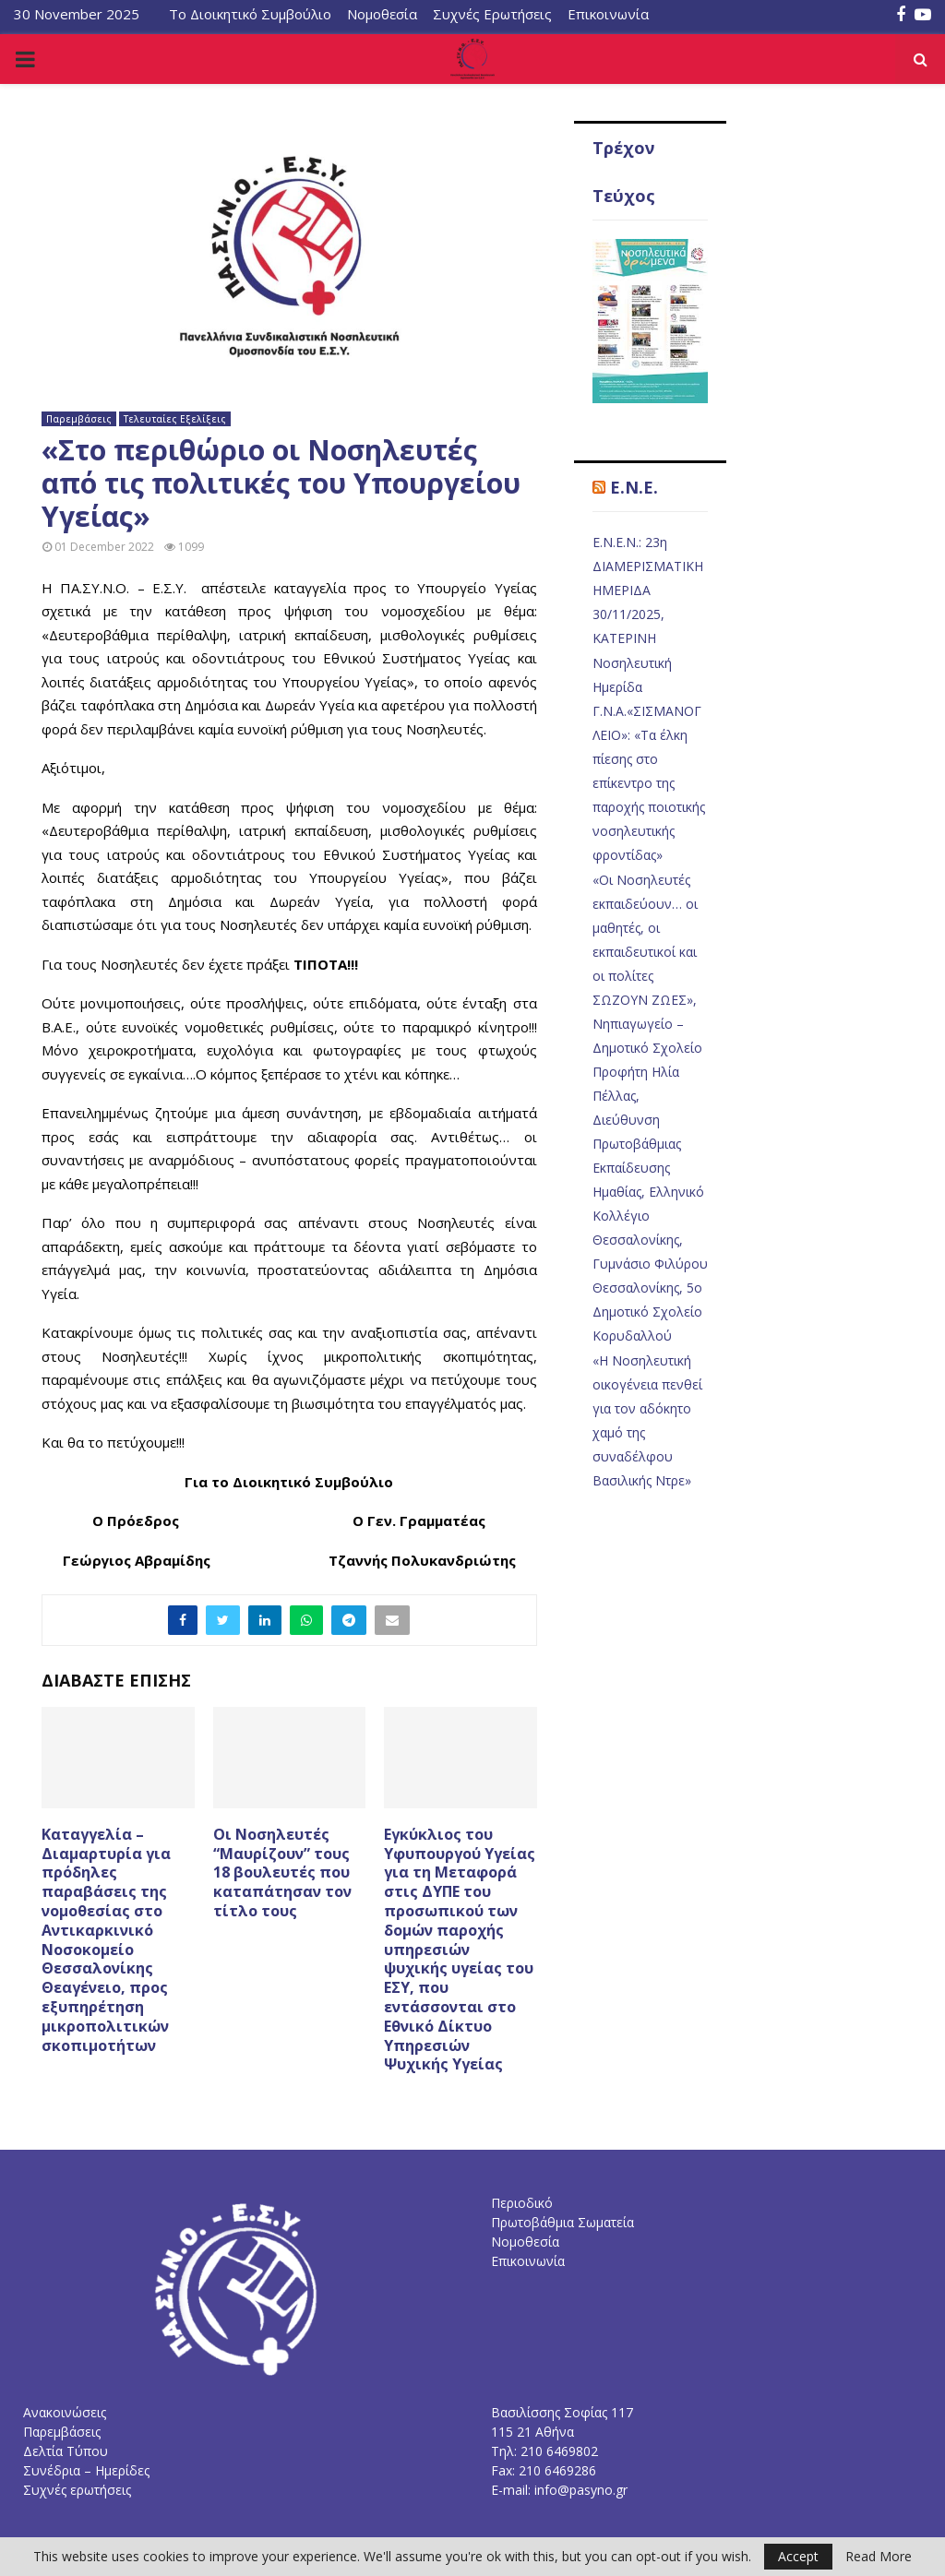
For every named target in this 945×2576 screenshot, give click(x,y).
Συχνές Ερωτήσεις (492, 14)
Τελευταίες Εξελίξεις (175, 418)
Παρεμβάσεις (79, 418)
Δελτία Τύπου (65, 2451)
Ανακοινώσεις (64, 2412)
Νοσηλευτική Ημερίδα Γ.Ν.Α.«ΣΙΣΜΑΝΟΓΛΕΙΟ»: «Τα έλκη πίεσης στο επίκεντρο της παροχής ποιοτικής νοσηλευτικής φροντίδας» (648, 759)
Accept (798, 2556)
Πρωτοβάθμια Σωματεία (562, 2222)
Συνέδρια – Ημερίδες (86, 2470)
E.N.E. (634, 487)
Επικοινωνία (608, 14)
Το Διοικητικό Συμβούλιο (250, 14)
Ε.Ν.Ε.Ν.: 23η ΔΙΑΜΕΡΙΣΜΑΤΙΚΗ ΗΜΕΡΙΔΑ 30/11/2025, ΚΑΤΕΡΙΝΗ (647, 590)
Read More (878, 2556)
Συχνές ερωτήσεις (77, 2489)
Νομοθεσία (382, 14)
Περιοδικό (522, 2203)
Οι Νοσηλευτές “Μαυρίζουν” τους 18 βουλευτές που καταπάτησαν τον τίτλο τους (282, 1872)
